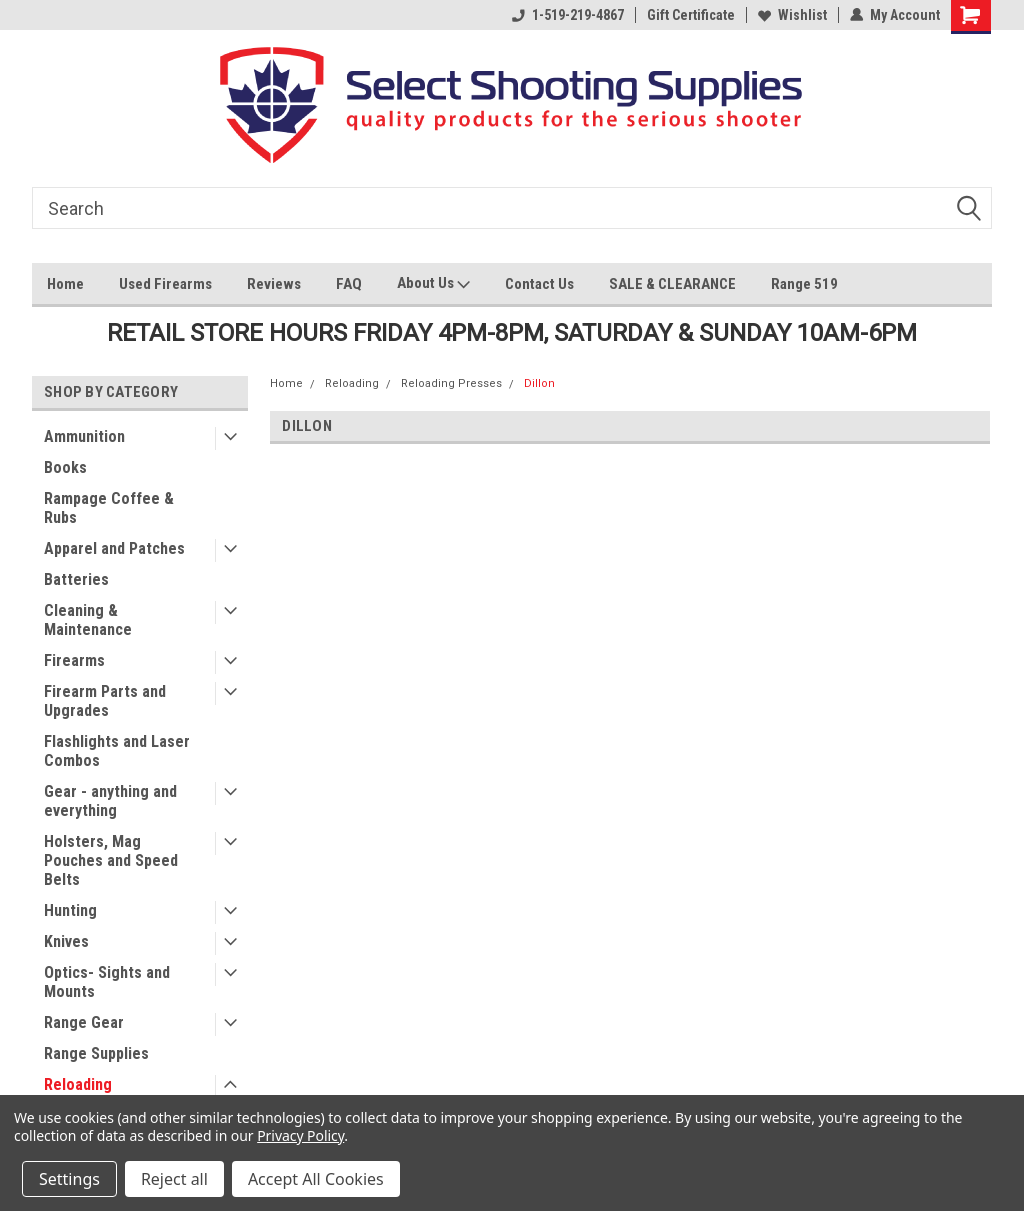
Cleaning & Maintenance (88, 620)
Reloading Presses (451, 383)
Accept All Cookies (316, 1179)
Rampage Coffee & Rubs (109, 508)
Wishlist (792, 15)
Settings (69, 1179)
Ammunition (84, 436)
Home (65, 284)
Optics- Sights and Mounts (107, 982)
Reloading (78, 1084)
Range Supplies (96, 1053)
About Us (433, 285)
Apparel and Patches (114, 548)
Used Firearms (165, 284)
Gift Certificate (691, 15)
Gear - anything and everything (110, 801)
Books (65, 467)
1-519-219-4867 (568, 15)
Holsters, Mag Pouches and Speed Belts (111, 860)
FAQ (349, 284)
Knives (66, 941)
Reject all (174, 1179)
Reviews (274, 284)
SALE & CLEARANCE (672, 284)
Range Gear (84, 1022)
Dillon (539, 383)
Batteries (76, 579)
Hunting (70, 910)
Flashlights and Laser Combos (117, 751)
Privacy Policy (300, 1135)
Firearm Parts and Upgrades (105, 701)
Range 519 (804, 284)
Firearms (74, 660)
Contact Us (539, 284)
